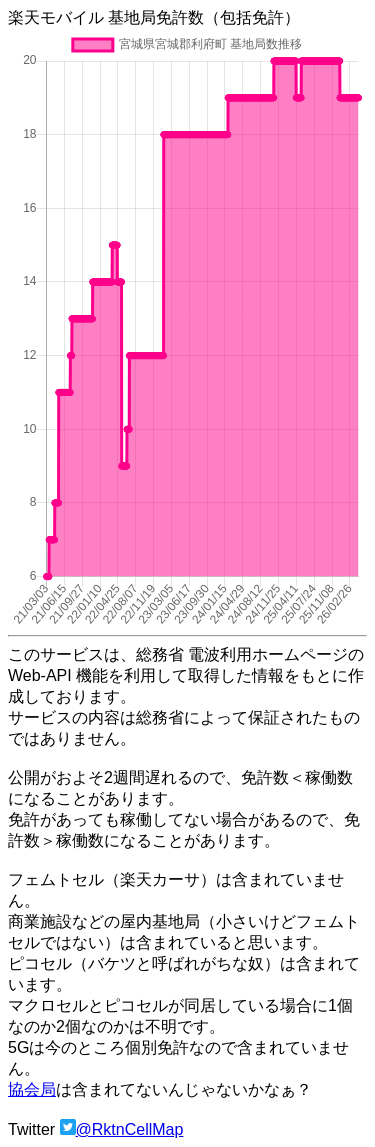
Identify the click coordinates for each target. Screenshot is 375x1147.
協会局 (32, 1089)
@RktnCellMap (130, 1129)
